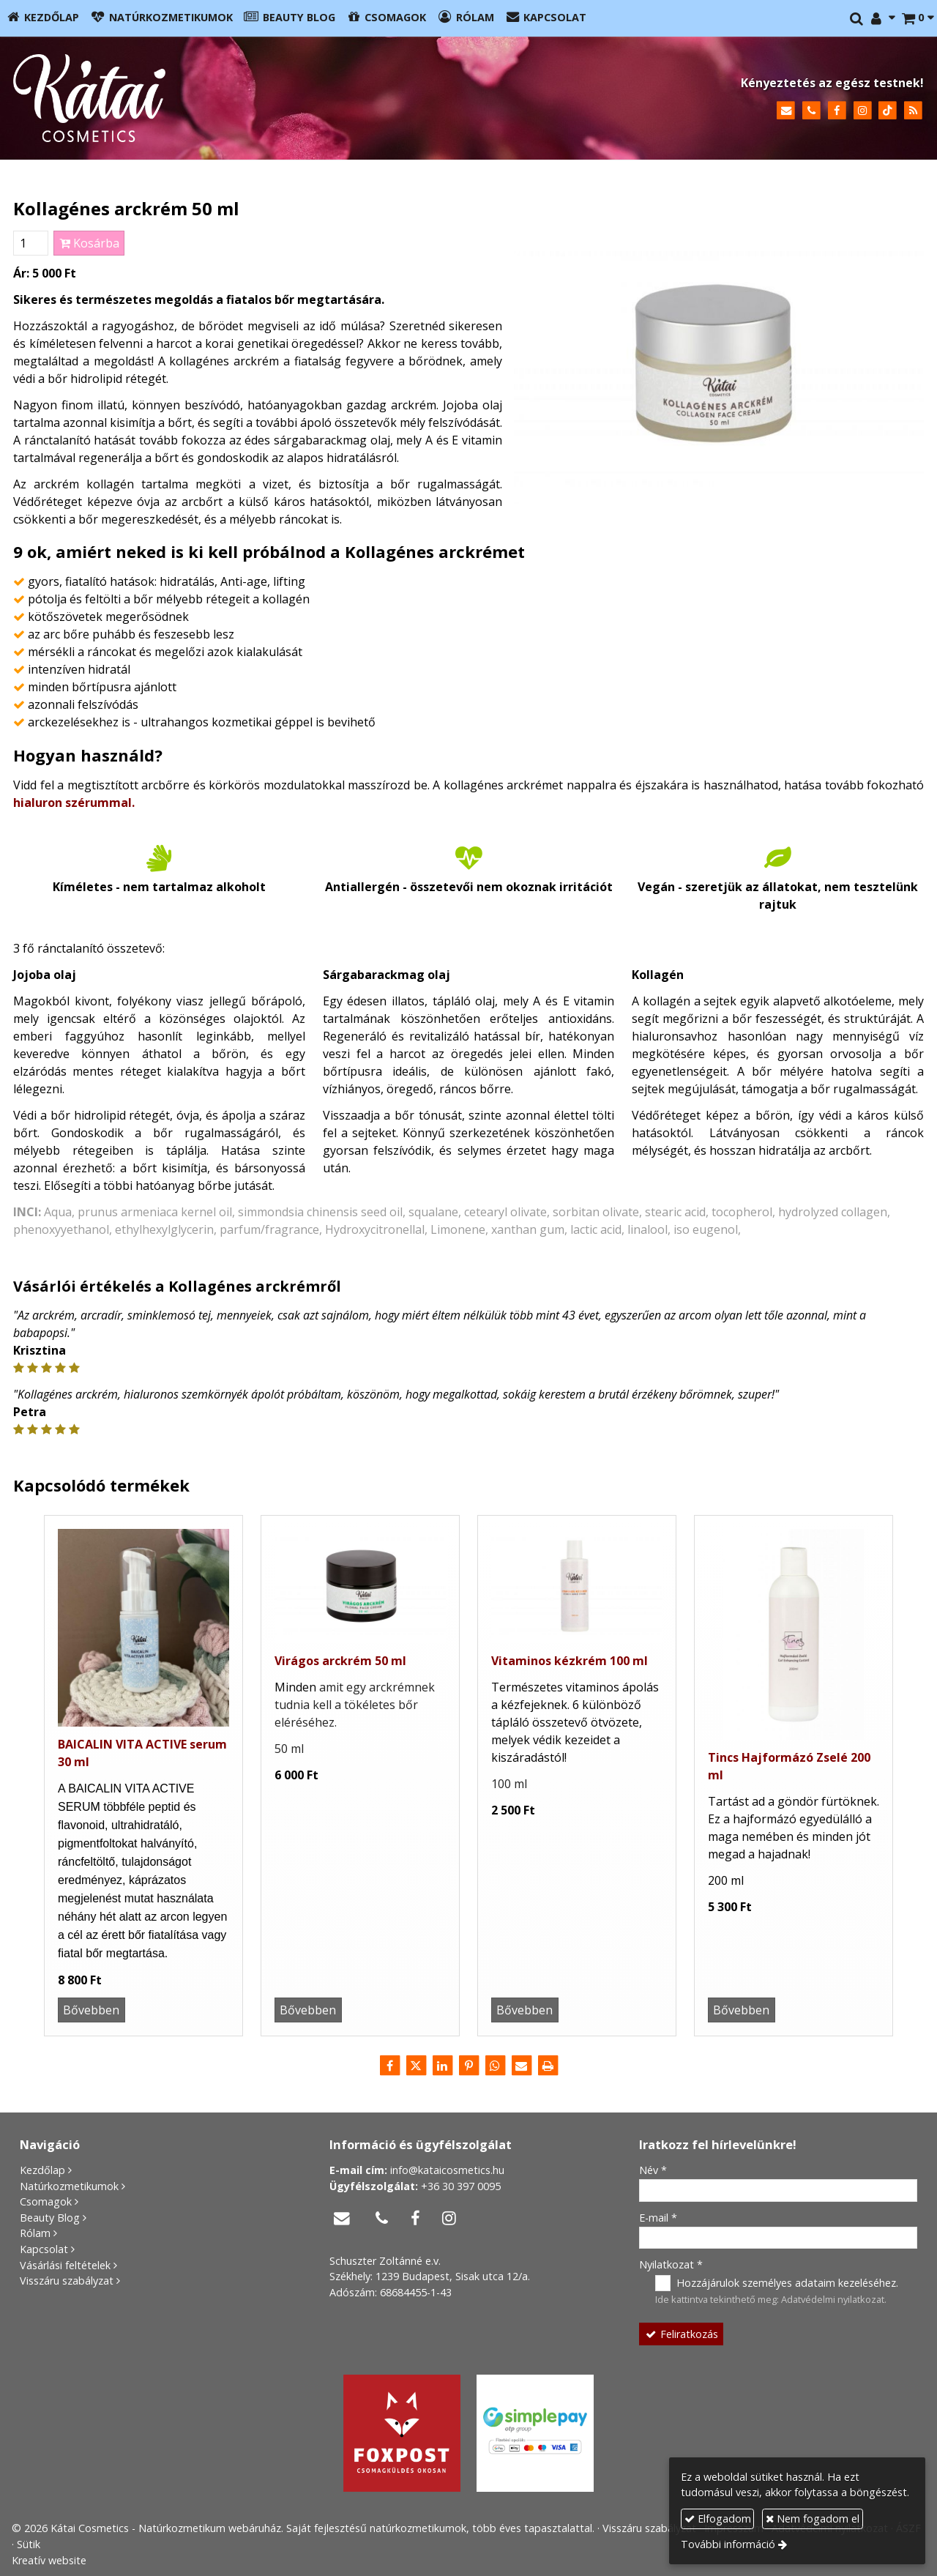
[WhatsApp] (495, 2065)
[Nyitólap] (221, 98)
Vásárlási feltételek (65, 2265)
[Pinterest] (468, 2065)
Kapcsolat (44, 2249)
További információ (728, 2544)
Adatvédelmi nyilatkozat (832, 2299)
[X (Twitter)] (416, 2065)
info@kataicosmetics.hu (447, 2170)
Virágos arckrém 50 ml (340, 1661)
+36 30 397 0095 (461, 2186)
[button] (917, 18)
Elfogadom (717, 2518)
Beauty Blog (50, 2218)
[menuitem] (42, 18)
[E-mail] (785, 111)
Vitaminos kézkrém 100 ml (569, 1661)
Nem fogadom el (812, 2518)
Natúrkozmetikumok (69, 2186)
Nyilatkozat (671, 2264)
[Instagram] (862, 111)
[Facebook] (837, 111)
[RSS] (913, 111)
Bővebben (91, 2010)
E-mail (658, 2218)
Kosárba (89, 243)
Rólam (35, 2233)
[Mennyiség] (30, 243)
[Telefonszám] (811, 111)
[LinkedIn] (442, 2065)
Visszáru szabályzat (66, 2280)
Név (653, 2170)
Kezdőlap (42, 2170)
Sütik (28, 2544)
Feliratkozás (681, 2334)
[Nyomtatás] (547, 2065)
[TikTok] (887, 111)
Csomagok (46, 2201)
